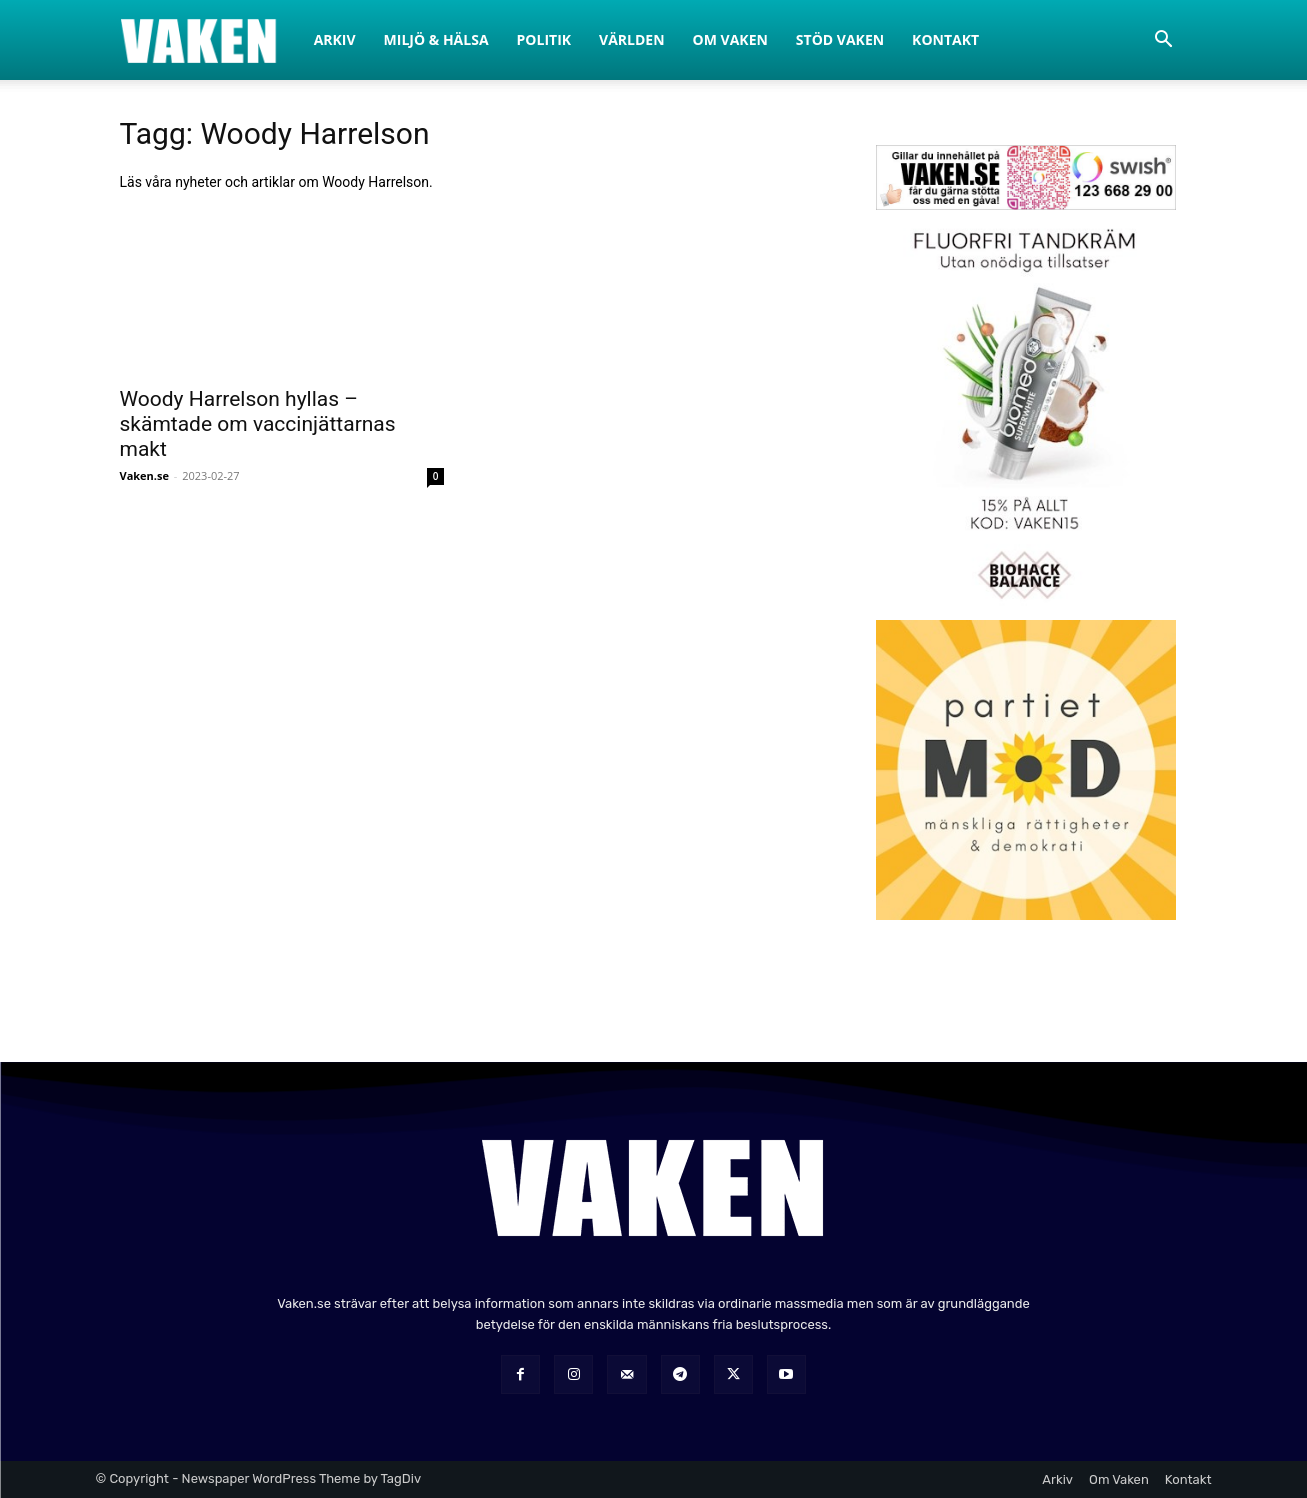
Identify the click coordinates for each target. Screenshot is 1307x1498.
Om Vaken (730, 39)
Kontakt (945, 39)
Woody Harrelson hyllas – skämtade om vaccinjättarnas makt (258, 424)
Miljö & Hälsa (436, 39)
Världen (632, 39)
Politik (544, 39)
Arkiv (335, 39)
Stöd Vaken (840, 39)
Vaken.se (144, 475)
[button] (1164, 41)
